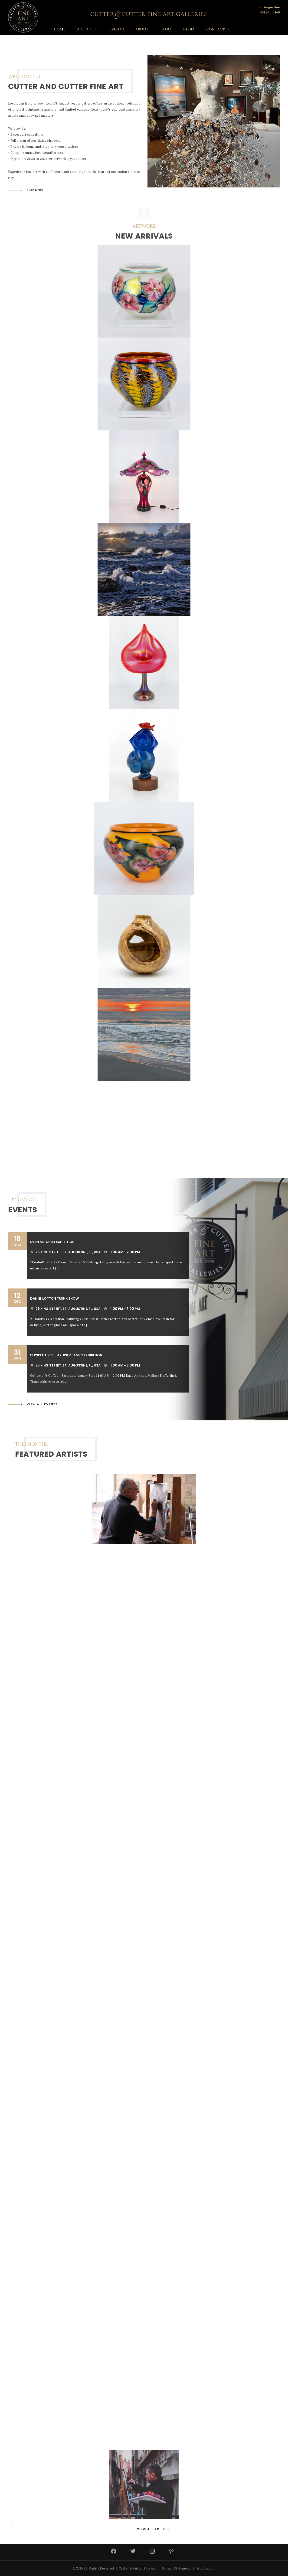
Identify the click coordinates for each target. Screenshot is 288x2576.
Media (188, 29)
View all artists (153, 2529)
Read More (35, 190)
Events (116, 29)
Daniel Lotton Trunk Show (54, 1298)
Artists (87, 29)
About (142, 29)
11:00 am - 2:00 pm (122, 1252)
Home (59, 29)
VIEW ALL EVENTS (42, 1404)
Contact (218, 29)
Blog (165, 29)
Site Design (204, 2568)
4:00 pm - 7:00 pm (122, 1308)
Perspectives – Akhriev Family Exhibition (66, 1355)
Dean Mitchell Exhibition (52, 1241)
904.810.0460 (269, 12)
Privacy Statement (176, 2568)
